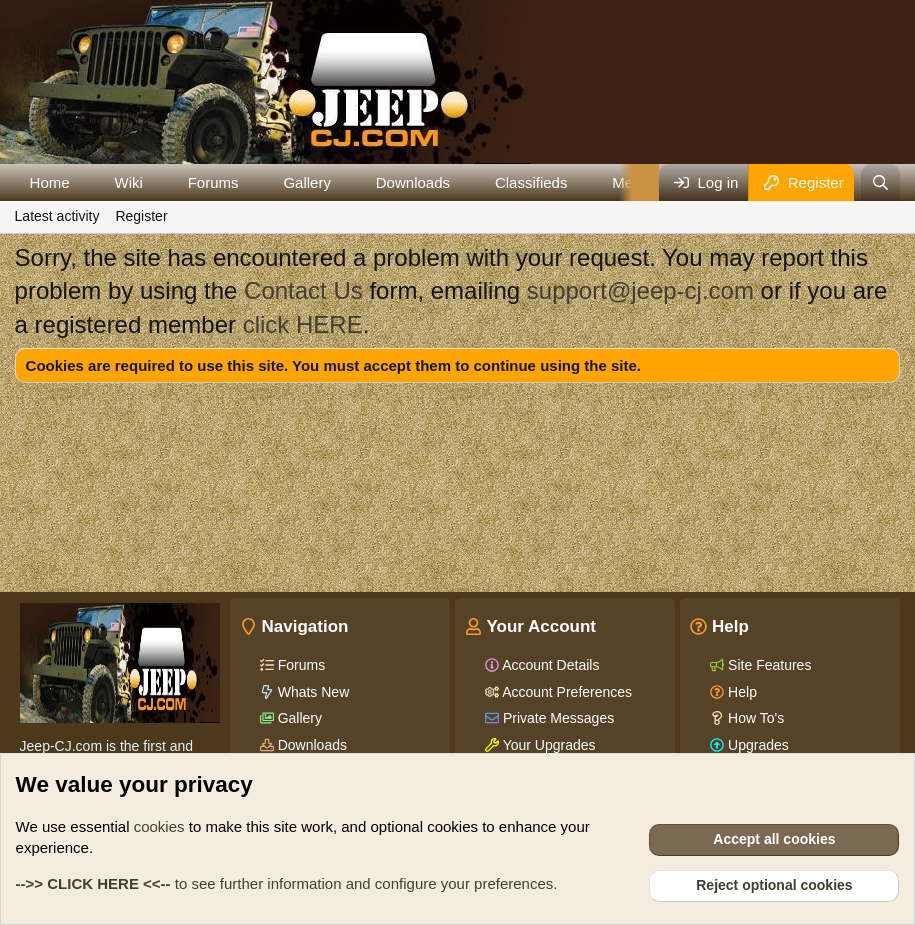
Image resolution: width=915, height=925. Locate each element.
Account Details (549, 665)
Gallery (307, 182)
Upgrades (756, 745)
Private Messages (556, 718)
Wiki (128, 182)
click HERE (303, 324)
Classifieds (531, 182)
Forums (213, 182)
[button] (85, 182)
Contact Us (303, 290)
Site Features (767, 665)
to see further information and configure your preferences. (287, 883)
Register (141, 216)
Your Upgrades (547, 745)
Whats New (311, 692)
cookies (159, 826)
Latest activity (57, 216)
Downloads (413, 182)
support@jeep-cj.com (640, 290)
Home (50, 182)
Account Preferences (565, 692)
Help (740, 692)
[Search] (880, 182)
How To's (754, 718)
